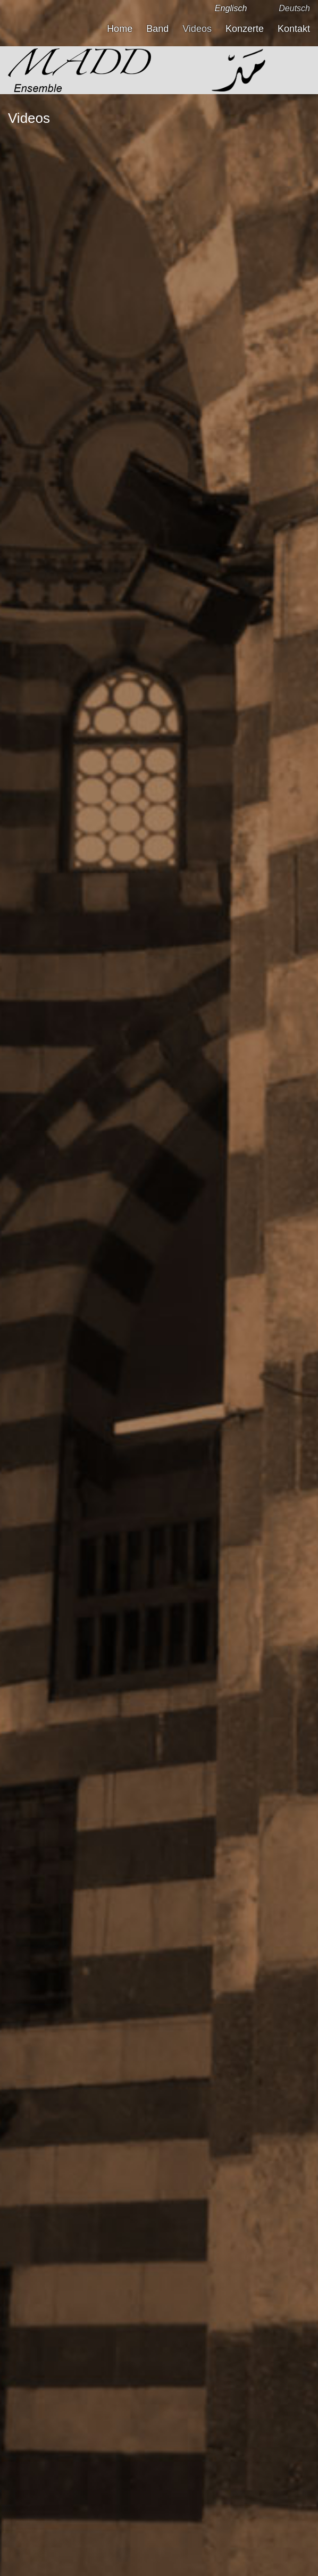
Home (119, 28)
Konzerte (244, 28)
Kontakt (294, 28)
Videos (197, 28)
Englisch (231, 8)
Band (157, 28)
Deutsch (294, 8)
